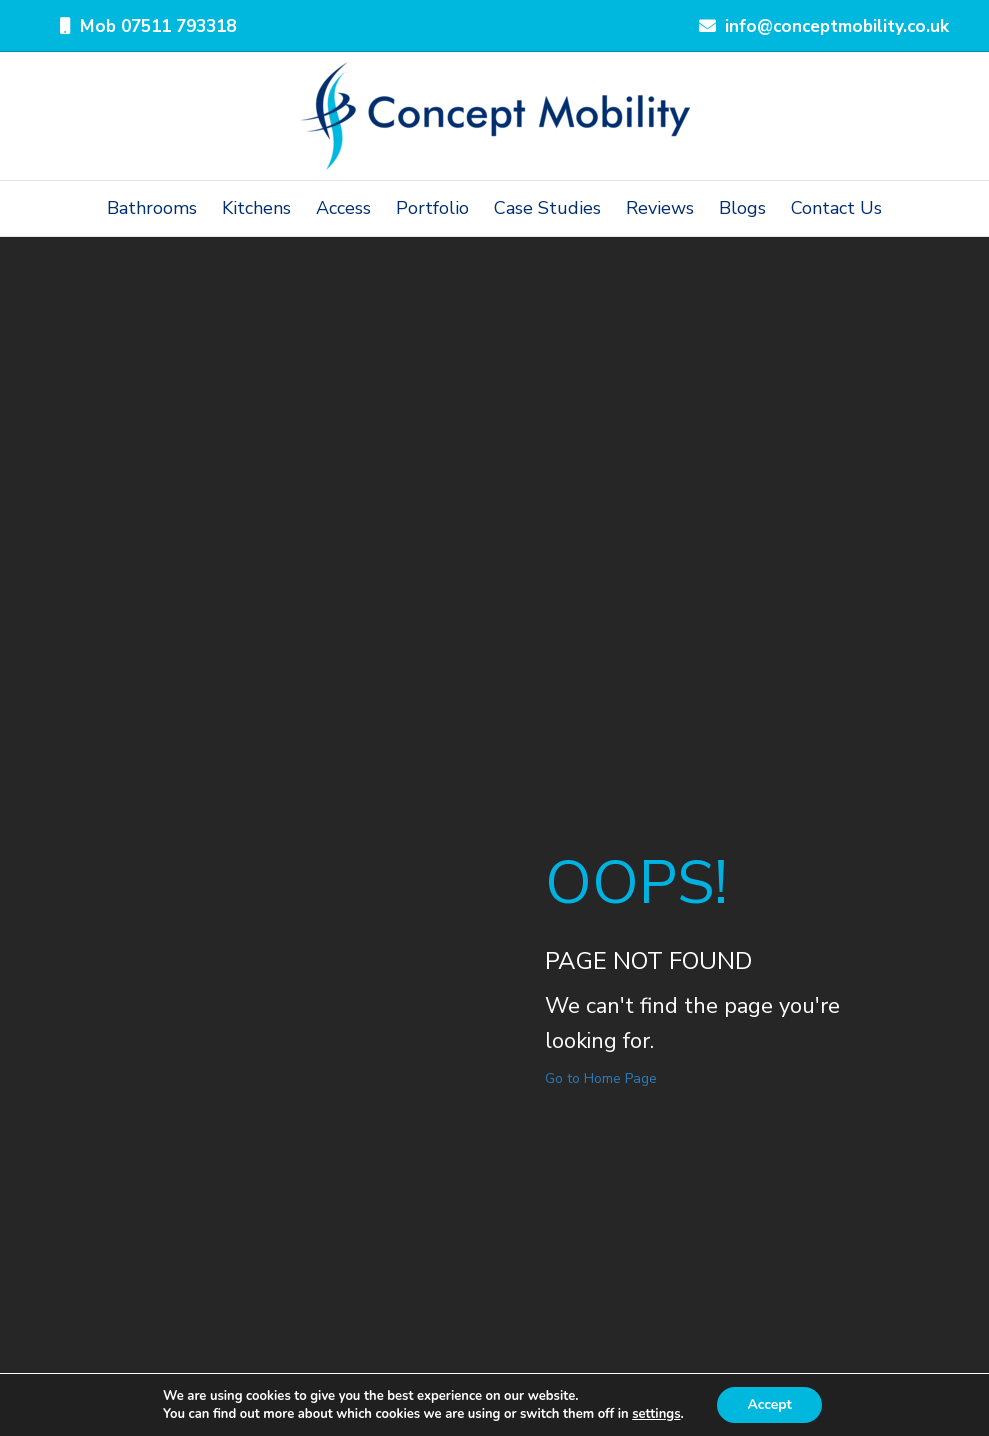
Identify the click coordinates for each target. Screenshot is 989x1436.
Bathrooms (152, 208)
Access (343, 208)
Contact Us (836, 208)
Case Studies (547, 208)
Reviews (660, 208)
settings (656, 1414)
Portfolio (432, 208)
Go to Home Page (601, 1078)
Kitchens (256, 208)
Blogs (742, 208)
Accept (769, 1404)
